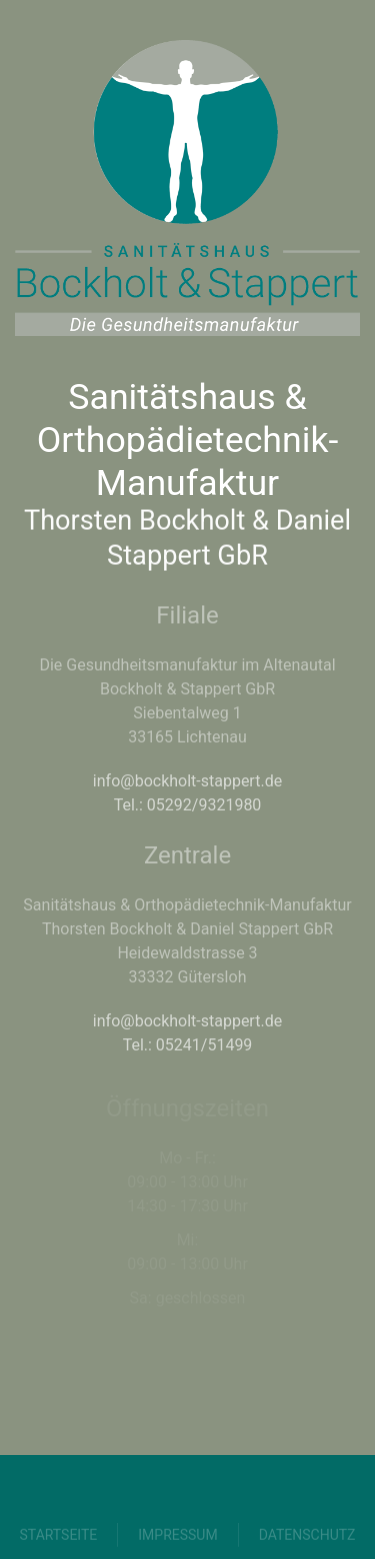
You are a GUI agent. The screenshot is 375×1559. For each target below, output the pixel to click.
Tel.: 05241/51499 (188, 1039)
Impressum (177, 1541)
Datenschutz (307, 1541)
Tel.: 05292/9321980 (188, 799)
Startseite (59, 1541)
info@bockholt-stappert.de (187, 775)
